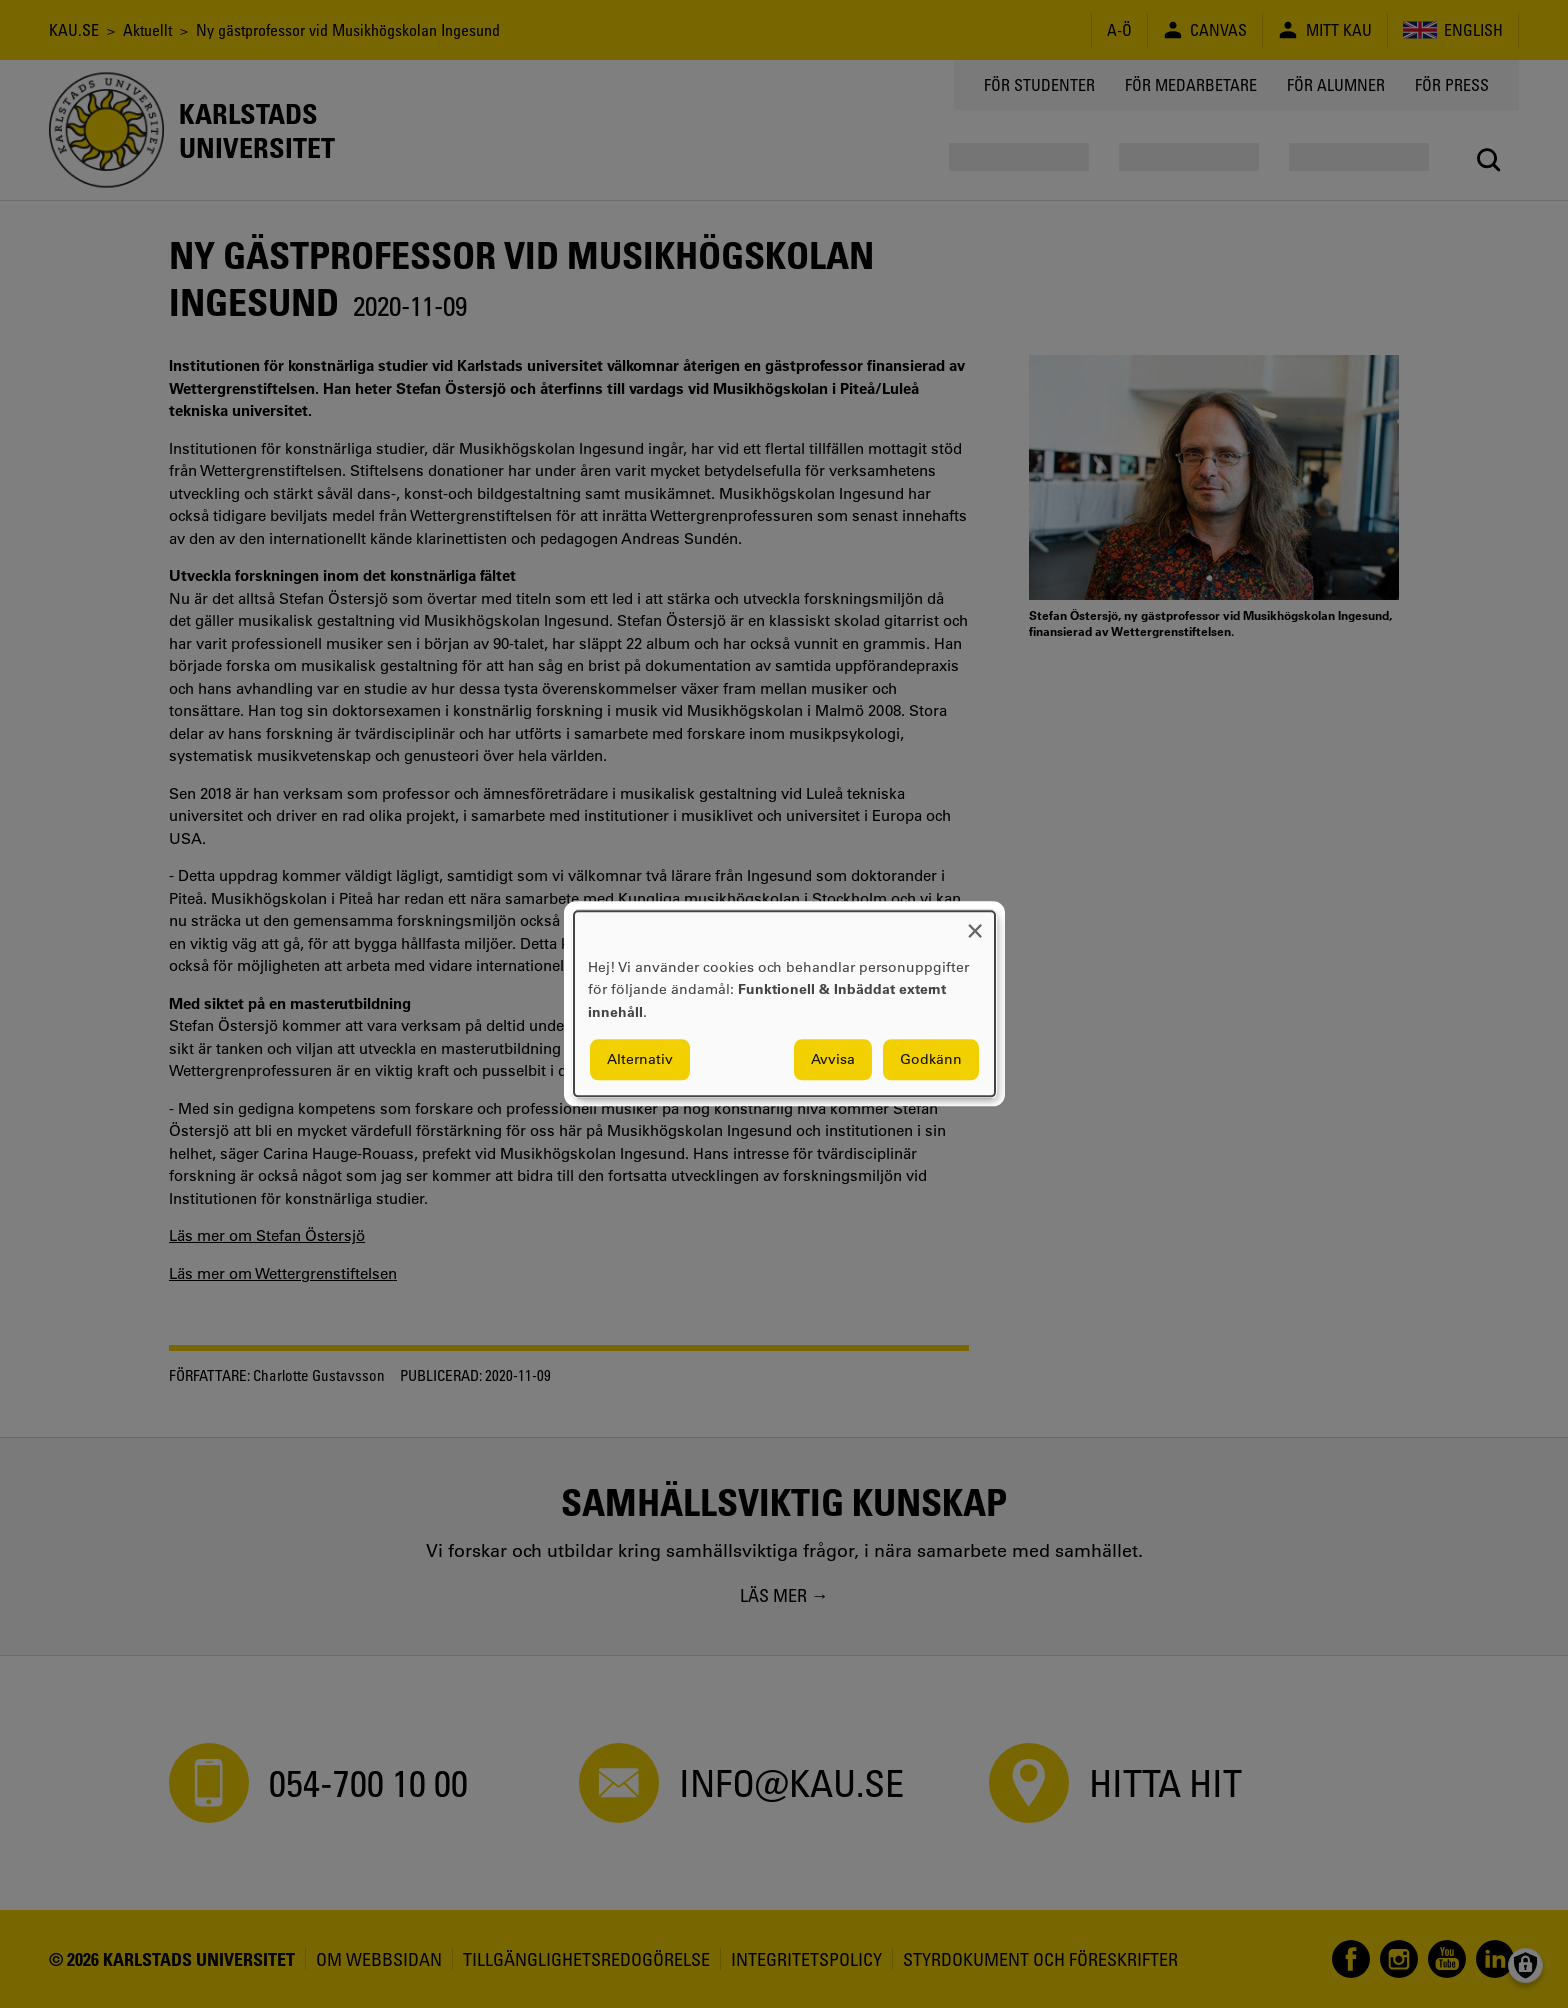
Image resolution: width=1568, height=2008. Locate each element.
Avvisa (833, 1060)
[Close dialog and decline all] (975, 923)
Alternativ (640, 1060)
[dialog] (784, 1003)
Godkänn (931, 1060)
